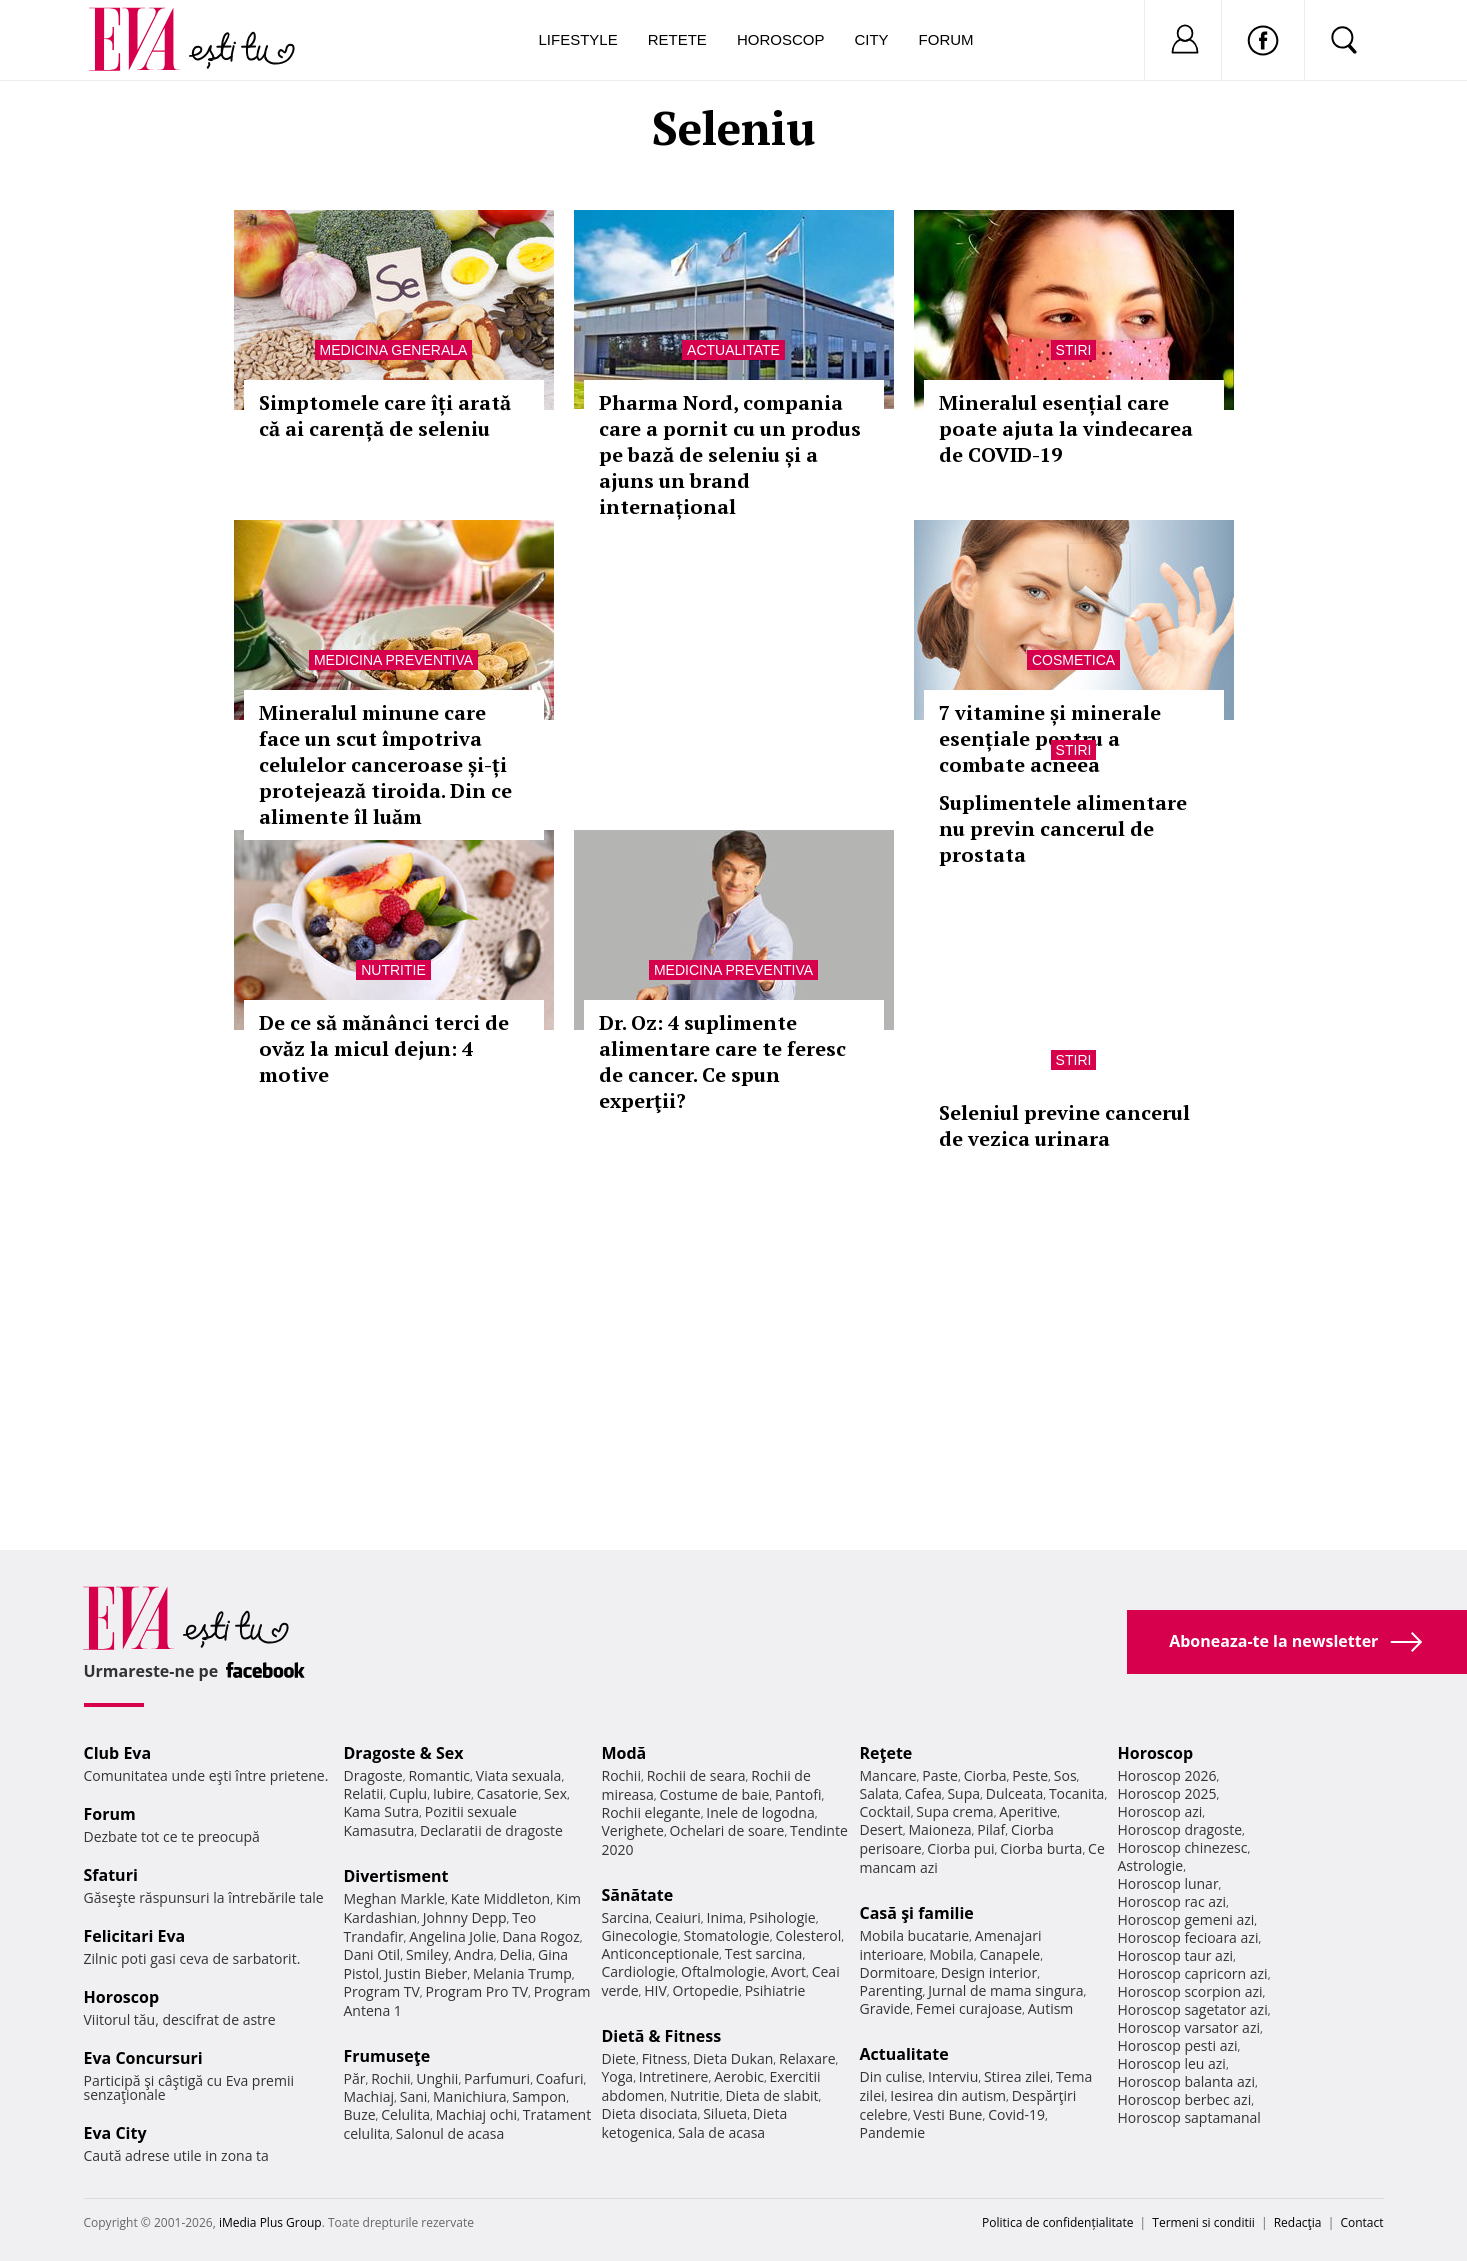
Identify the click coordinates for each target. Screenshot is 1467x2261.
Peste (1030, 1775)
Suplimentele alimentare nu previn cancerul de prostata (1063, 828)
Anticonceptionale (661, 1953)
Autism (1051, 2008)
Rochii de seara (696, 1775)
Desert (881, 1829)
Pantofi (798, 1794)
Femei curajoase (969, 2008)
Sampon (539, 2096)
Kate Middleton (501, 1898)
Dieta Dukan (733, 2058)
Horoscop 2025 (1167, 1793)
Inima (725, 1917)
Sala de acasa (721, 2132)
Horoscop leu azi (1172, 2063)
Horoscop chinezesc (1183, 1847)
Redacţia (1298, 2222)
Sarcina (626, 1917)
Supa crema (954, 1811)
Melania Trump (522, 1973)
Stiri (1074, 350)
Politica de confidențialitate (1057, 2222)
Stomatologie (726, 1935)
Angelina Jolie (452, 1936)
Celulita (405, 2114)
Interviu (953, 2076)
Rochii (390, 2078)
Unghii (437, 2078)
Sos (1065, 1775)
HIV (655, 1990)
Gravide (885, 2008)
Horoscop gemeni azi (1186, 1919)
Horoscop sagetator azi (1193, 2009)
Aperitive (1028, 1811)
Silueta (725, 2113)
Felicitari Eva (135, 1936)
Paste (940, 1775)
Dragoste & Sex (404, 1753)
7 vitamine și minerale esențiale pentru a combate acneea (1050, 738)
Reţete (886, 1753)
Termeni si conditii (1203, 2222)
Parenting (891, 1990)
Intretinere (674, 2076)
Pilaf (991, 1829)
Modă (624, 1753)
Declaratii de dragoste (491, 1830)
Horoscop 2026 (1167, 1775)
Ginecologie (640, 1935)
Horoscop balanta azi (1186, 2081)
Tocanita (1077, 1793)
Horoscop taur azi (1175, 1955)
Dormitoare (898, 1972)
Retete (677, 39)
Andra (474, 1954)
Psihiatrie (775, 1990)
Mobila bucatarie (915, 1935)
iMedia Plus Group (270, 2222)
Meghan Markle (395, 1898)
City (871, 39)
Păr (355, 2078)
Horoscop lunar (1168, 1883)
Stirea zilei (1017, 2076)
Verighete (633, 1830)
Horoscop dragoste (1180, 1829)
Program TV (382, 1991)
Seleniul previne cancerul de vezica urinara (1064, 1125)
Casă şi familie (917, 1913)
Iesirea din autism (948, 2095)
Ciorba (985, 1775)
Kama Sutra (381, 1811)
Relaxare (807, 2058)
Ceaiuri (678, 1917)
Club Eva (118, 1753)
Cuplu (408, 1793)
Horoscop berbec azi (1185, 2099)
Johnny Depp (465, 1917)
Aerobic (739, 2076)
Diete (619, 2058)
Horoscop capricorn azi (1193, 1973)
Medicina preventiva (393, 660)
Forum (946, 39)
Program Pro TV (477, 1991)
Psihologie (782, 1917)
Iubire (452, 1793)
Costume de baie (715, 1794)
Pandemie (893, 2132)
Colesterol (808, 1935)
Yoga (618, 2076)
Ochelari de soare (727, 1830)
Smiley (427, 1954)
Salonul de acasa (450, 2133)
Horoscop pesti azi (1178, 2045)
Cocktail (885, 1811)
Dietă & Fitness (662, 2036)
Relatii (364, 1793)
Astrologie (1151, 1865)
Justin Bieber (426, 1973)
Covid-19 (1016, 2114)
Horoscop (781, 39)
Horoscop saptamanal (1189, 2117)
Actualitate (733, 350)
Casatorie (508, 1793)
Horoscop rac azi (1172, 1901)
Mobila (951, 1954)
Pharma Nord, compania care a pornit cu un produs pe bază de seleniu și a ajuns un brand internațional (730, 454)
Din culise (891, 2076)
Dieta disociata (650, 2113)
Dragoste (373, 1775)
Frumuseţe (387, 2056)
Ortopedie (706, 1990)
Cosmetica (1073, 660)
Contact (1361, 2222)
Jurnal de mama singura (1005, 1990)
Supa (963, 1793)
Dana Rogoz (541, 1936)
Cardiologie (639, 1971)
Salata (880, 1793)
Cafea (923, 1793)
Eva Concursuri (143, 2058)
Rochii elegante (651, 1812)
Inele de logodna (760, 1812)
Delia (515, 1954)
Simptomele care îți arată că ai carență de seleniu (385, 415)
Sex (555, 1793)
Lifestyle (578, 39)
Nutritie (393, 970)
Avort (788, 1971)
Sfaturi (111, 1875)
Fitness (665, 2058)
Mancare (888, 1775)
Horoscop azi (1160, 1811)
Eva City (115, 2133)
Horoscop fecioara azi (1188, 1937)
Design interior (989, 1972)
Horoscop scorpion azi (1190, 1991)
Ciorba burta (1041, 1848)
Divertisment (396, 1876)
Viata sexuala (519, 1775)
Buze (360, 2114)
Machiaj (369, 2096)
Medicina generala (394, 350)
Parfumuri (497, 2078)
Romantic (439, 1775)
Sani (414, 2096)
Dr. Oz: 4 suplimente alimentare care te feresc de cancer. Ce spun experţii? (722, 1061)
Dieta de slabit (771, 2095)
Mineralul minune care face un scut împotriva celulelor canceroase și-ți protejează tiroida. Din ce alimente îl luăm (385, 764)
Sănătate (638, 1895)
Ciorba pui (960, 1848)
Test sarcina (764, 1953)
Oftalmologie (723, 1971)
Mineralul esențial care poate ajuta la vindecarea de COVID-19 (1066, 428)
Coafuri (560, 2078)
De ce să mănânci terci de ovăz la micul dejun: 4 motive (384, 1048)
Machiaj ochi (476, 2114)
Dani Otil (372, 1954)
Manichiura (469, 2096)
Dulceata (1014, 1793)
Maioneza (939, 1829)
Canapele (1009, 1954)
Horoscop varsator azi (1189, 2027)
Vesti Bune (947, 2114)
